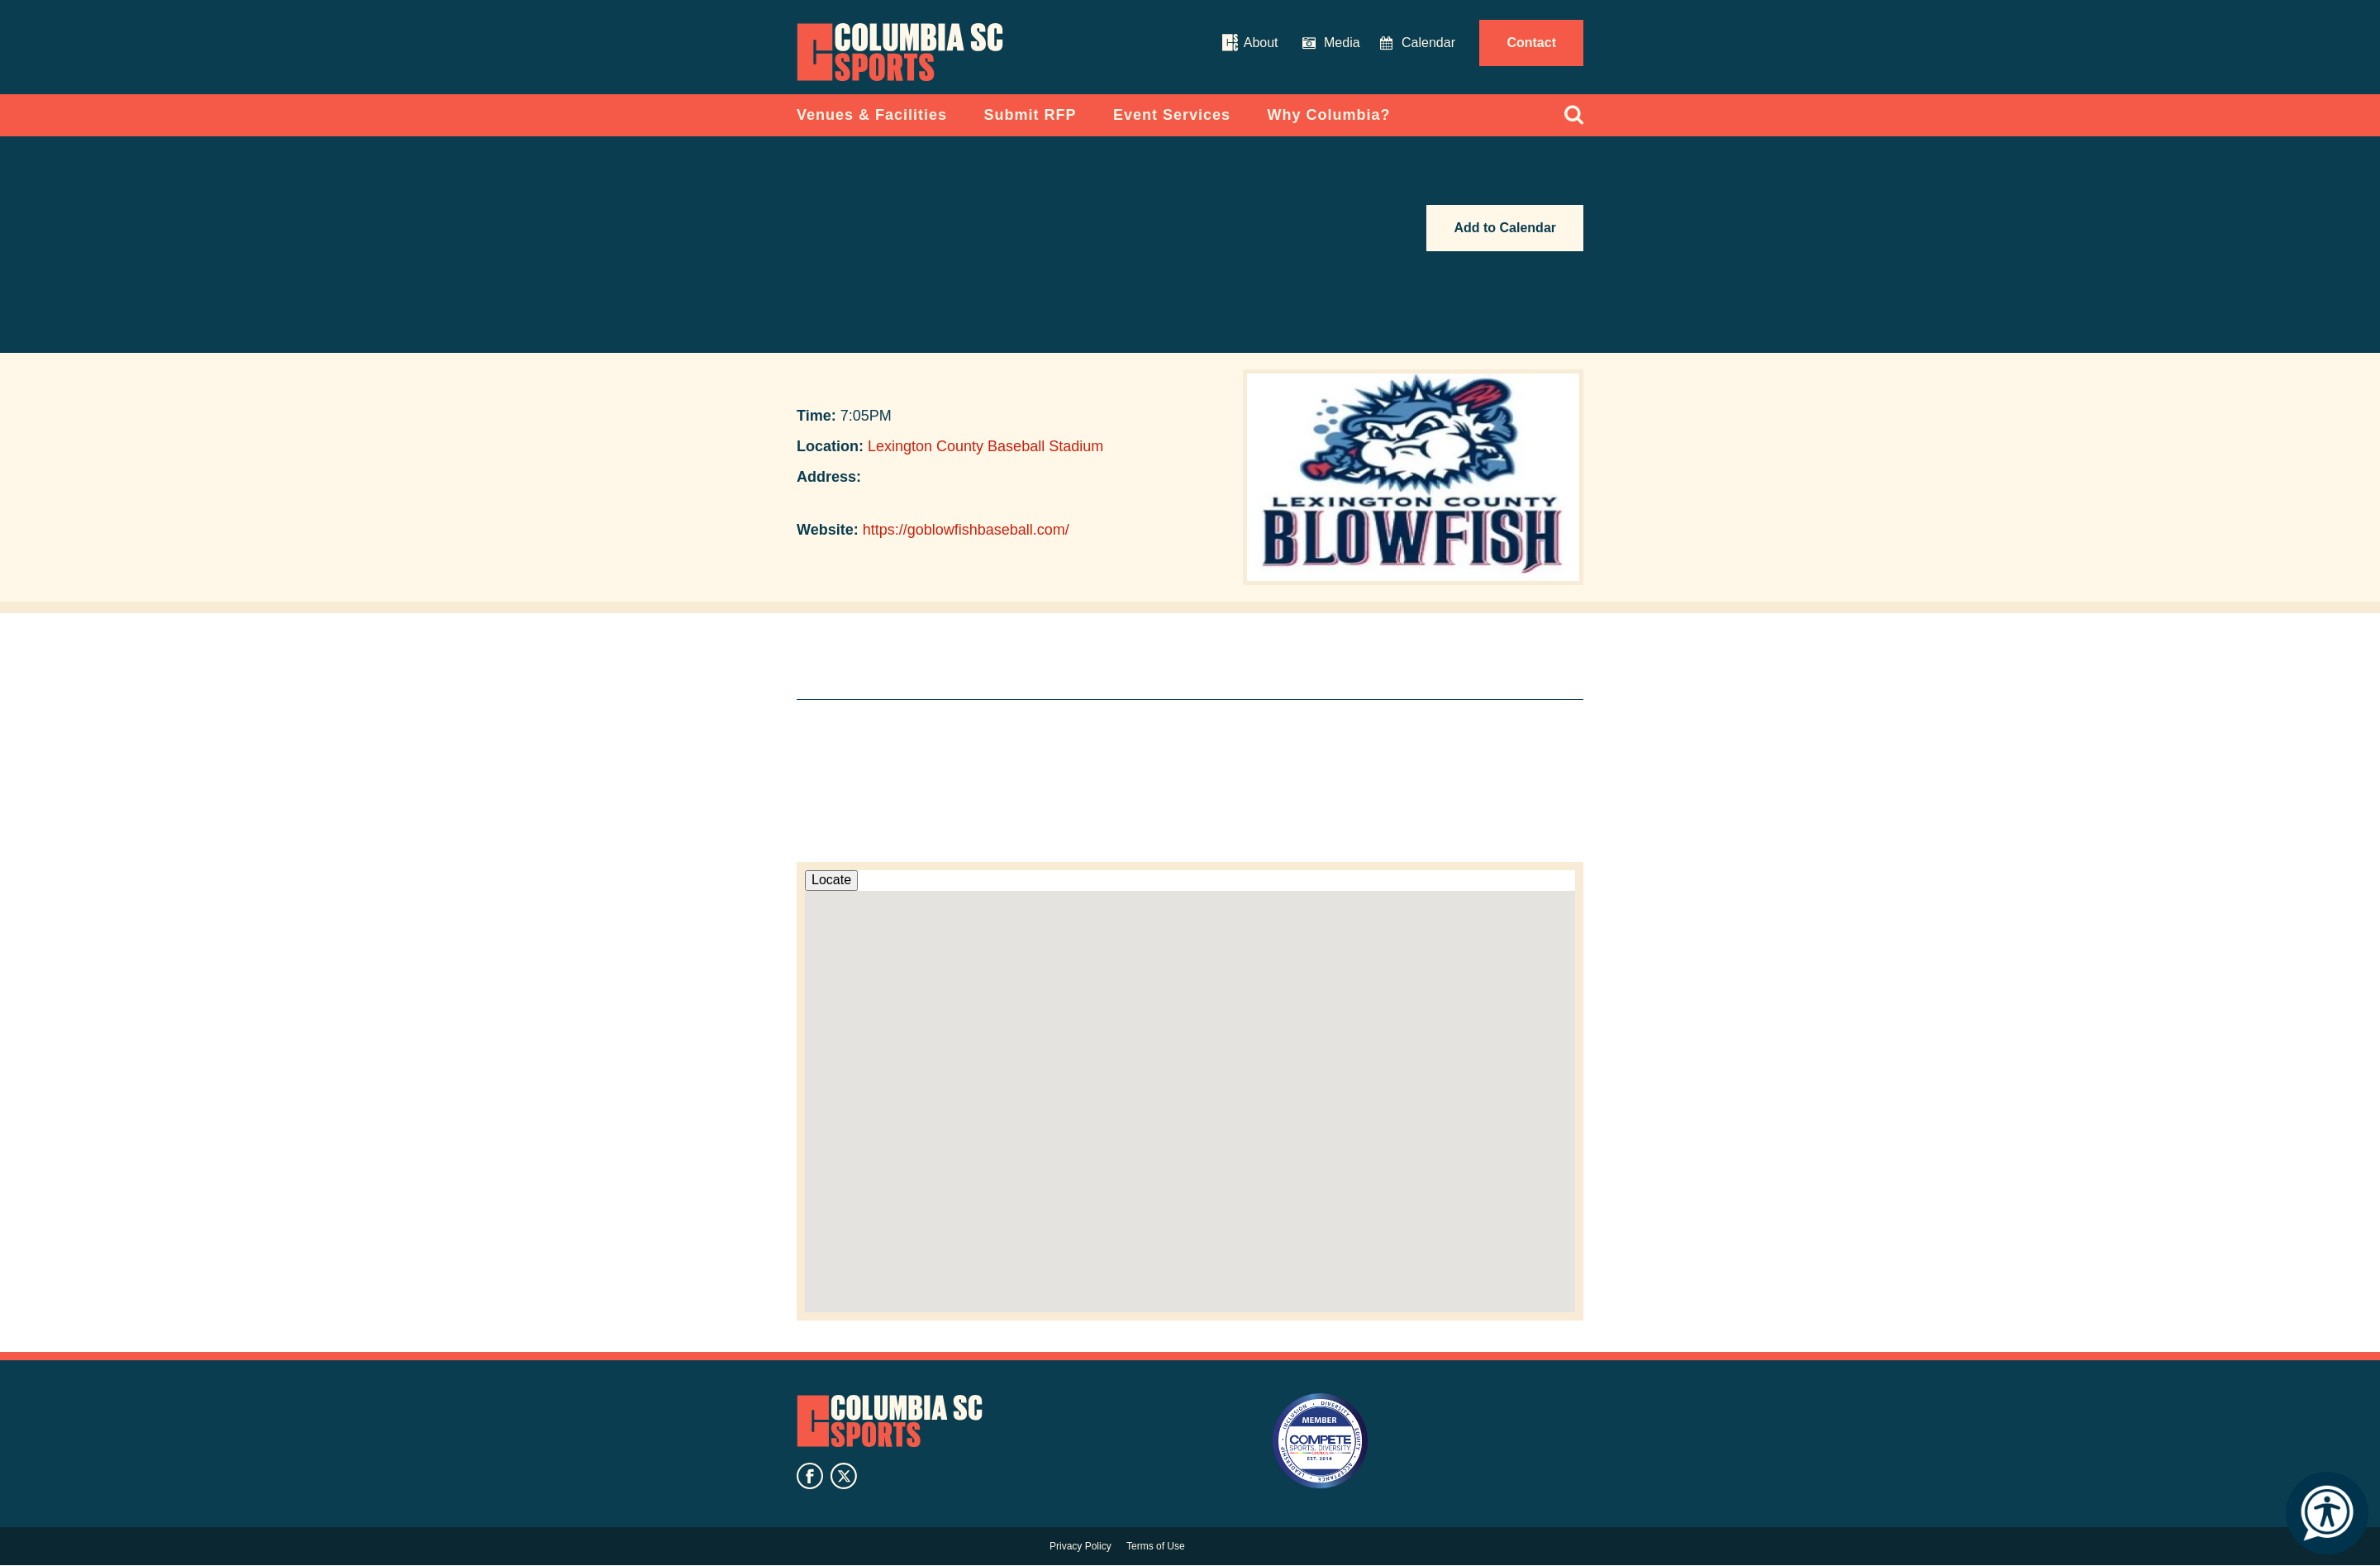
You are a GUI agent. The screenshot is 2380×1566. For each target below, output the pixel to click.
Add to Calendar (1505, 228)
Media (1342, 43)
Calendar (1428, 43)
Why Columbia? (1329, 115)
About (1261, 43)
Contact (1531, 43)
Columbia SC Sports (890, 1421)
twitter (844, 1476)
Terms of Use (1155, 1546)
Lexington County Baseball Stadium (985, 446)
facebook (810, 1476)
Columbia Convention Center (900, 52)
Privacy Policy (1080, 1546)
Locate (831, 880)
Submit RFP (1030, 115)
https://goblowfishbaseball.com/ (966, 529)
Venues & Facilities (872, 115)
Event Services (1171, 115)
